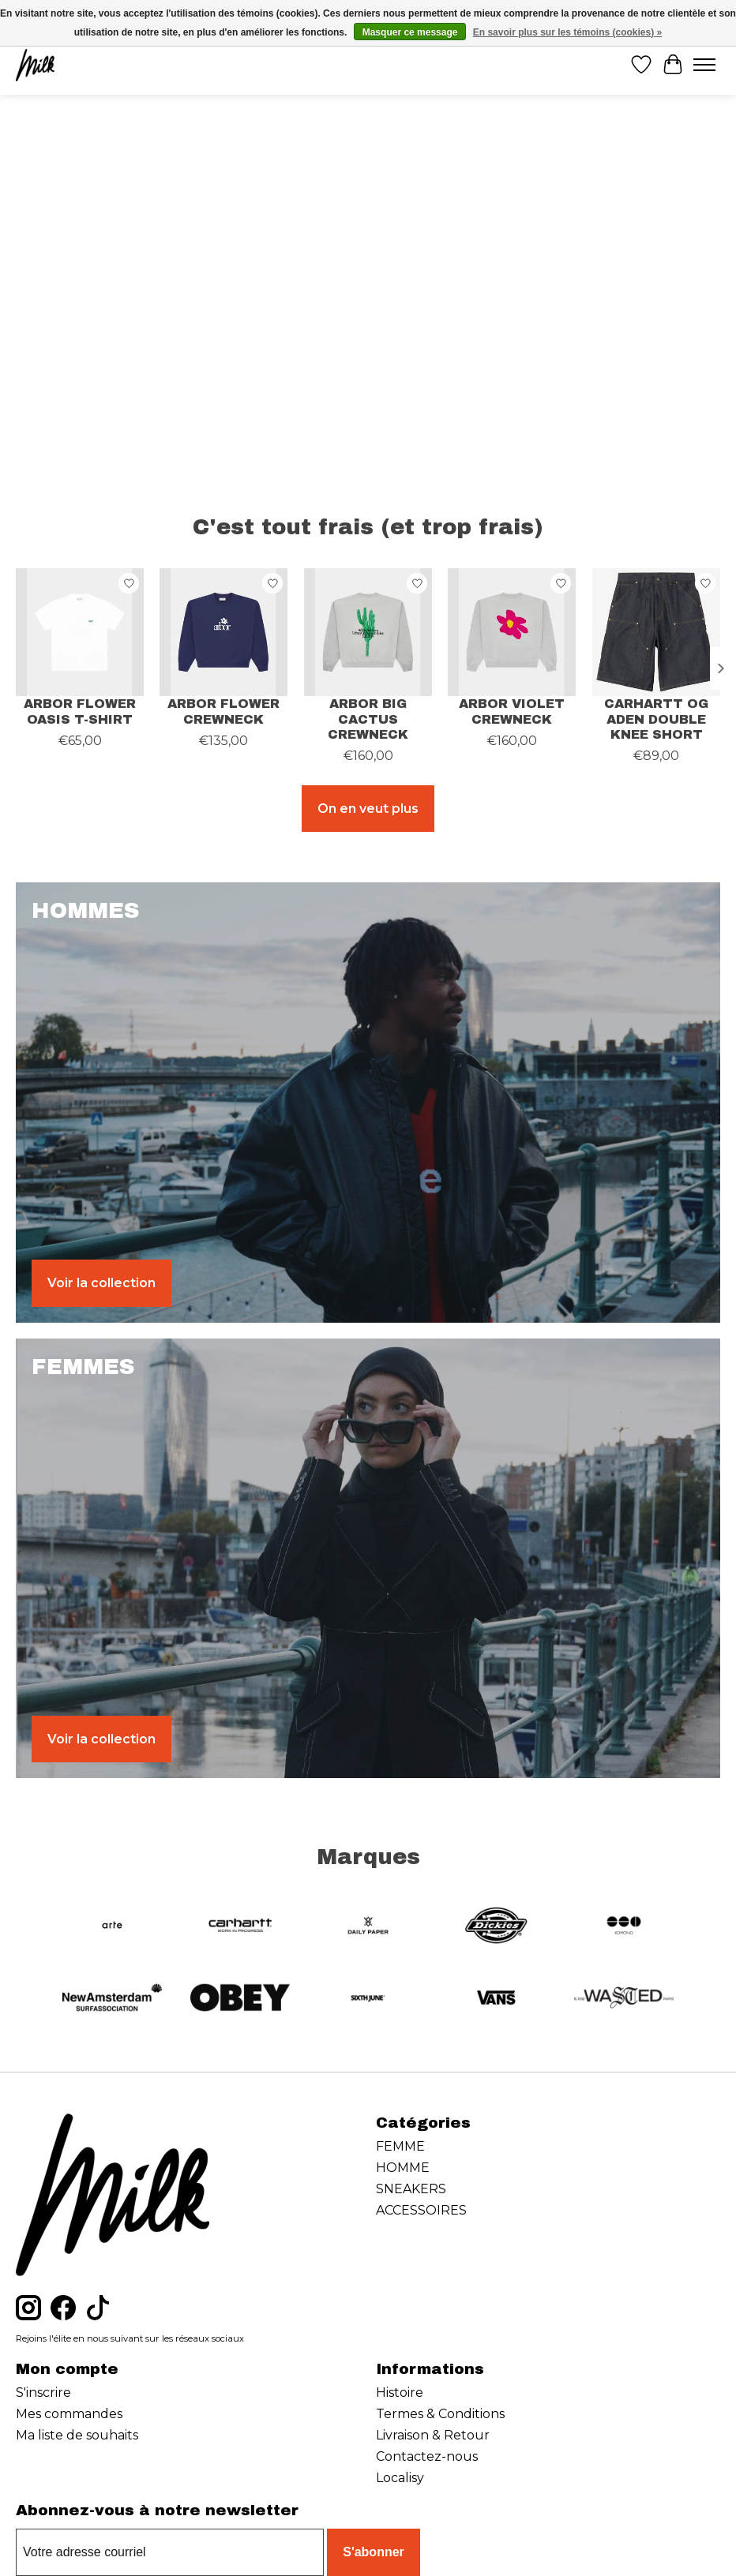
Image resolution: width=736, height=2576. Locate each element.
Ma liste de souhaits (77, 2435)
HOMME (403, 2167)
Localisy (400, 2477)
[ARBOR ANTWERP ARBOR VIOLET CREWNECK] (512, 632)
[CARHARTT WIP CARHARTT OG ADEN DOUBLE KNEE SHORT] (656, 632)
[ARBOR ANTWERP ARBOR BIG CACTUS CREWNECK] (368, 632)
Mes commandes (69, 2413)
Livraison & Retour (433, 2435)
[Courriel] (170, 2552)
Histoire (399, 2392)
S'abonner (373, 2552)
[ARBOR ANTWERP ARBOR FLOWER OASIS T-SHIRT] (80, 632)
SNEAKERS (411, 2188)
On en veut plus (368, 808)
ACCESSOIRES (421, 2210)
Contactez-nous (427, 2456)
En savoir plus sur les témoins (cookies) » (567, 32)
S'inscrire (43, 2392)
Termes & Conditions (440, 2413)
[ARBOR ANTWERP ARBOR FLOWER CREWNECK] (223, 632)
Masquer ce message (410, 32)
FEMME (400, 2146)
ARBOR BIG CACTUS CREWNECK (368, 718)
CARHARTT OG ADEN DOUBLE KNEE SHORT (656, 718)
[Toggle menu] (704, 64)
